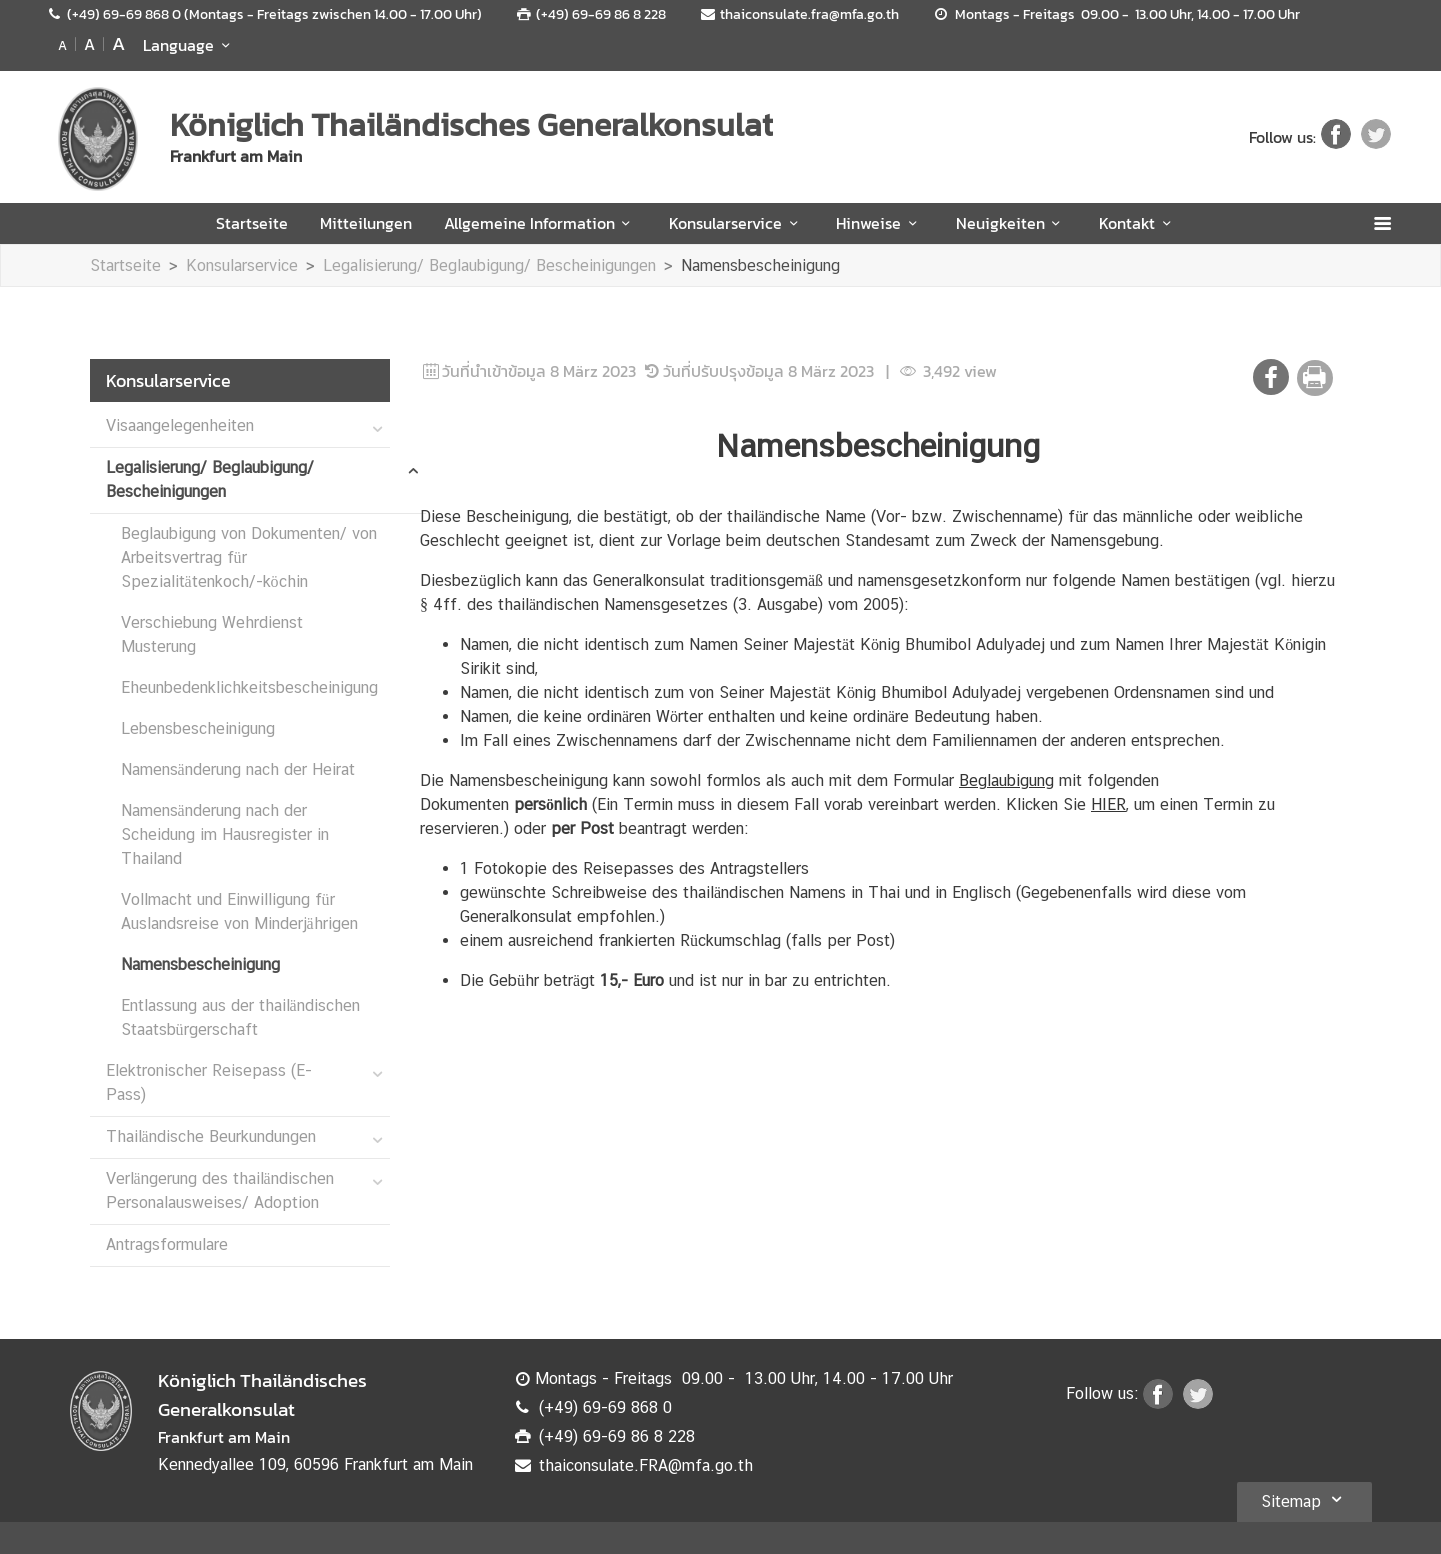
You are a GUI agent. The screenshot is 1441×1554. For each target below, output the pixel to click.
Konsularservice (736, 223)
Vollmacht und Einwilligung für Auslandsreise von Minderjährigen (239, 911)
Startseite (252, 223)
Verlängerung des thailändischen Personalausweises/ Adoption (220, 1190)
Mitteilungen (366, 223)
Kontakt (1138, 223)
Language (189, 45)
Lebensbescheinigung (198, 728)
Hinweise (879, 223)
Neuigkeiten (1011, 223)
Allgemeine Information (540, 223)
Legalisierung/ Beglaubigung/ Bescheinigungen (489, 265)
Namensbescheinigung (760, 265)
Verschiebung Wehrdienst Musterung (212, 634)
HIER (1108, 804)
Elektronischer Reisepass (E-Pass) (209, 1082)
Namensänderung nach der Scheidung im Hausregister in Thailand (225, 834)
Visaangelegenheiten (180, 425)
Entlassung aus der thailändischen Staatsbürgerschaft (240, 1017)
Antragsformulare (167, 1244)
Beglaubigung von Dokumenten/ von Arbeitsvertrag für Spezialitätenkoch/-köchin (249, 557)
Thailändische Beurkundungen (211, 1136)
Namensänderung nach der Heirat (238, 769)
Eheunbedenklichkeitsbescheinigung (249, 687)
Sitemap (1304, 1499)
